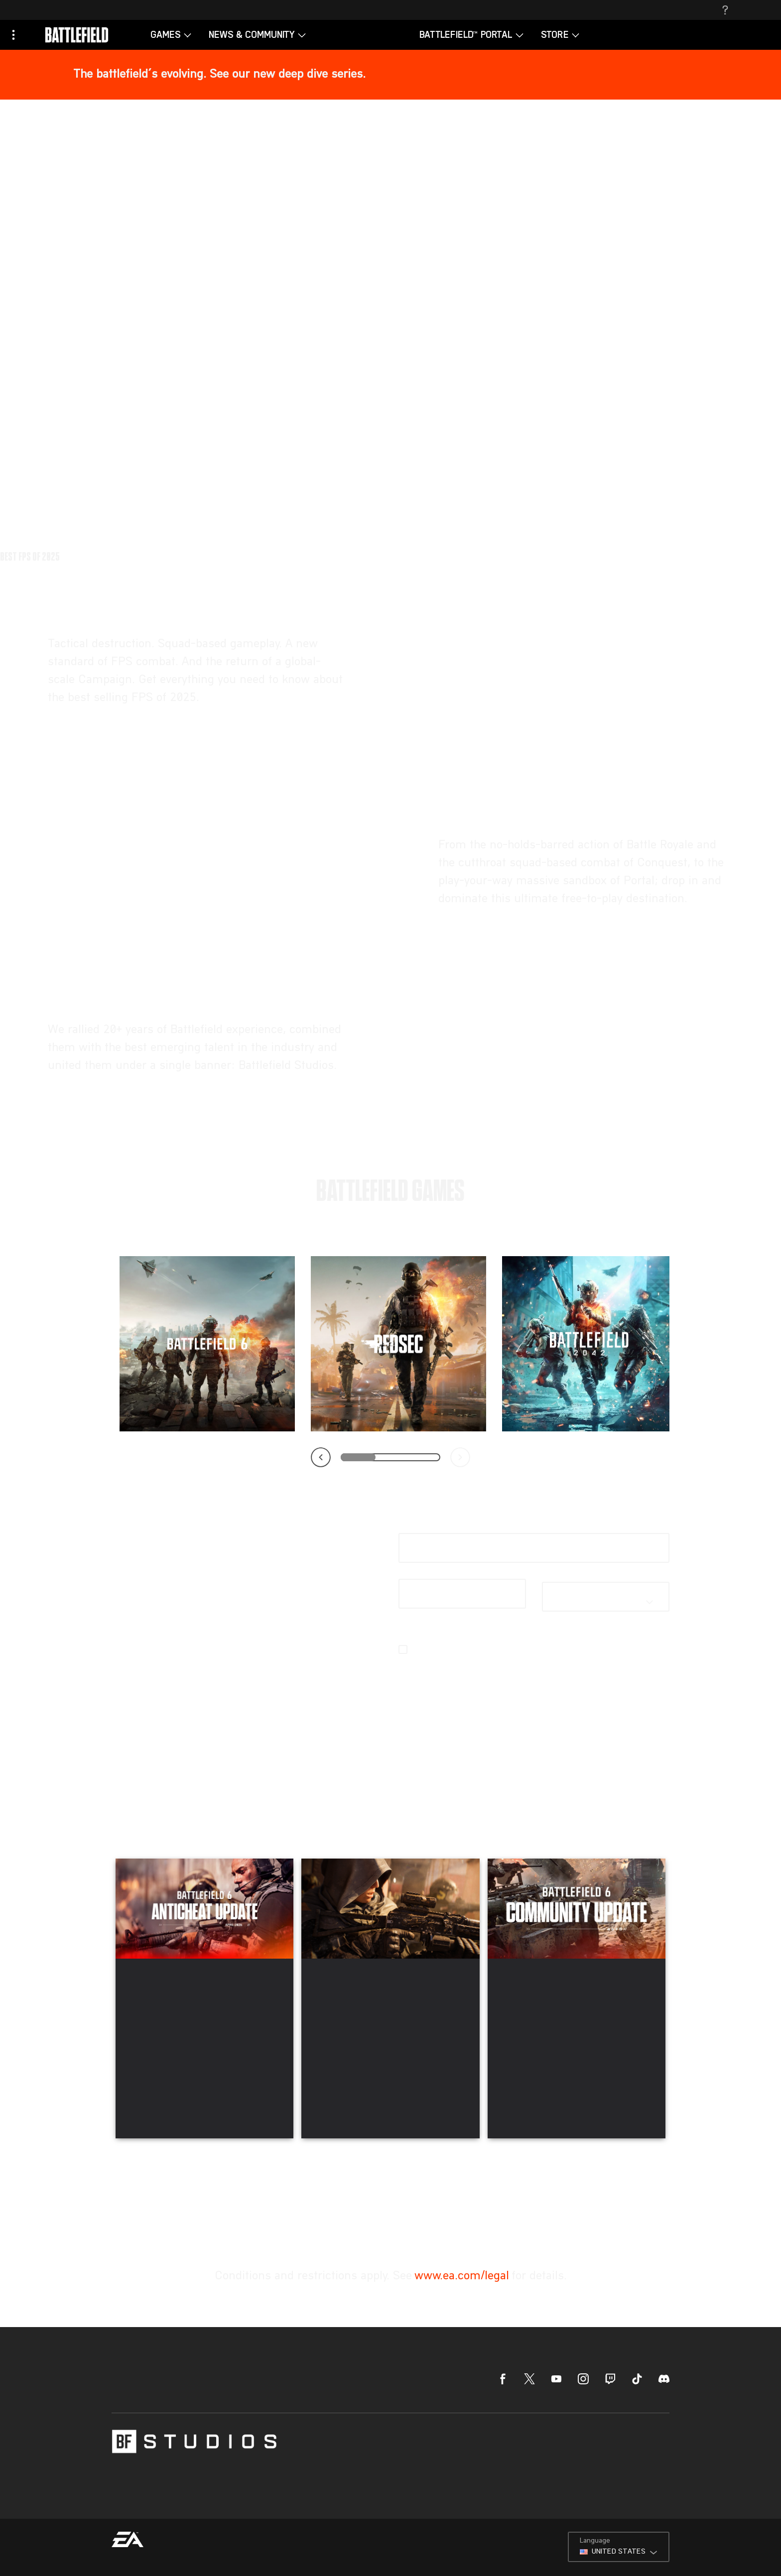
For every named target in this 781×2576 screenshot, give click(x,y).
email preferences (500, 1673)
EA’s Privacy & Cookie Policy (517, 1661)
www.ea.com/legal (461, 2194)
